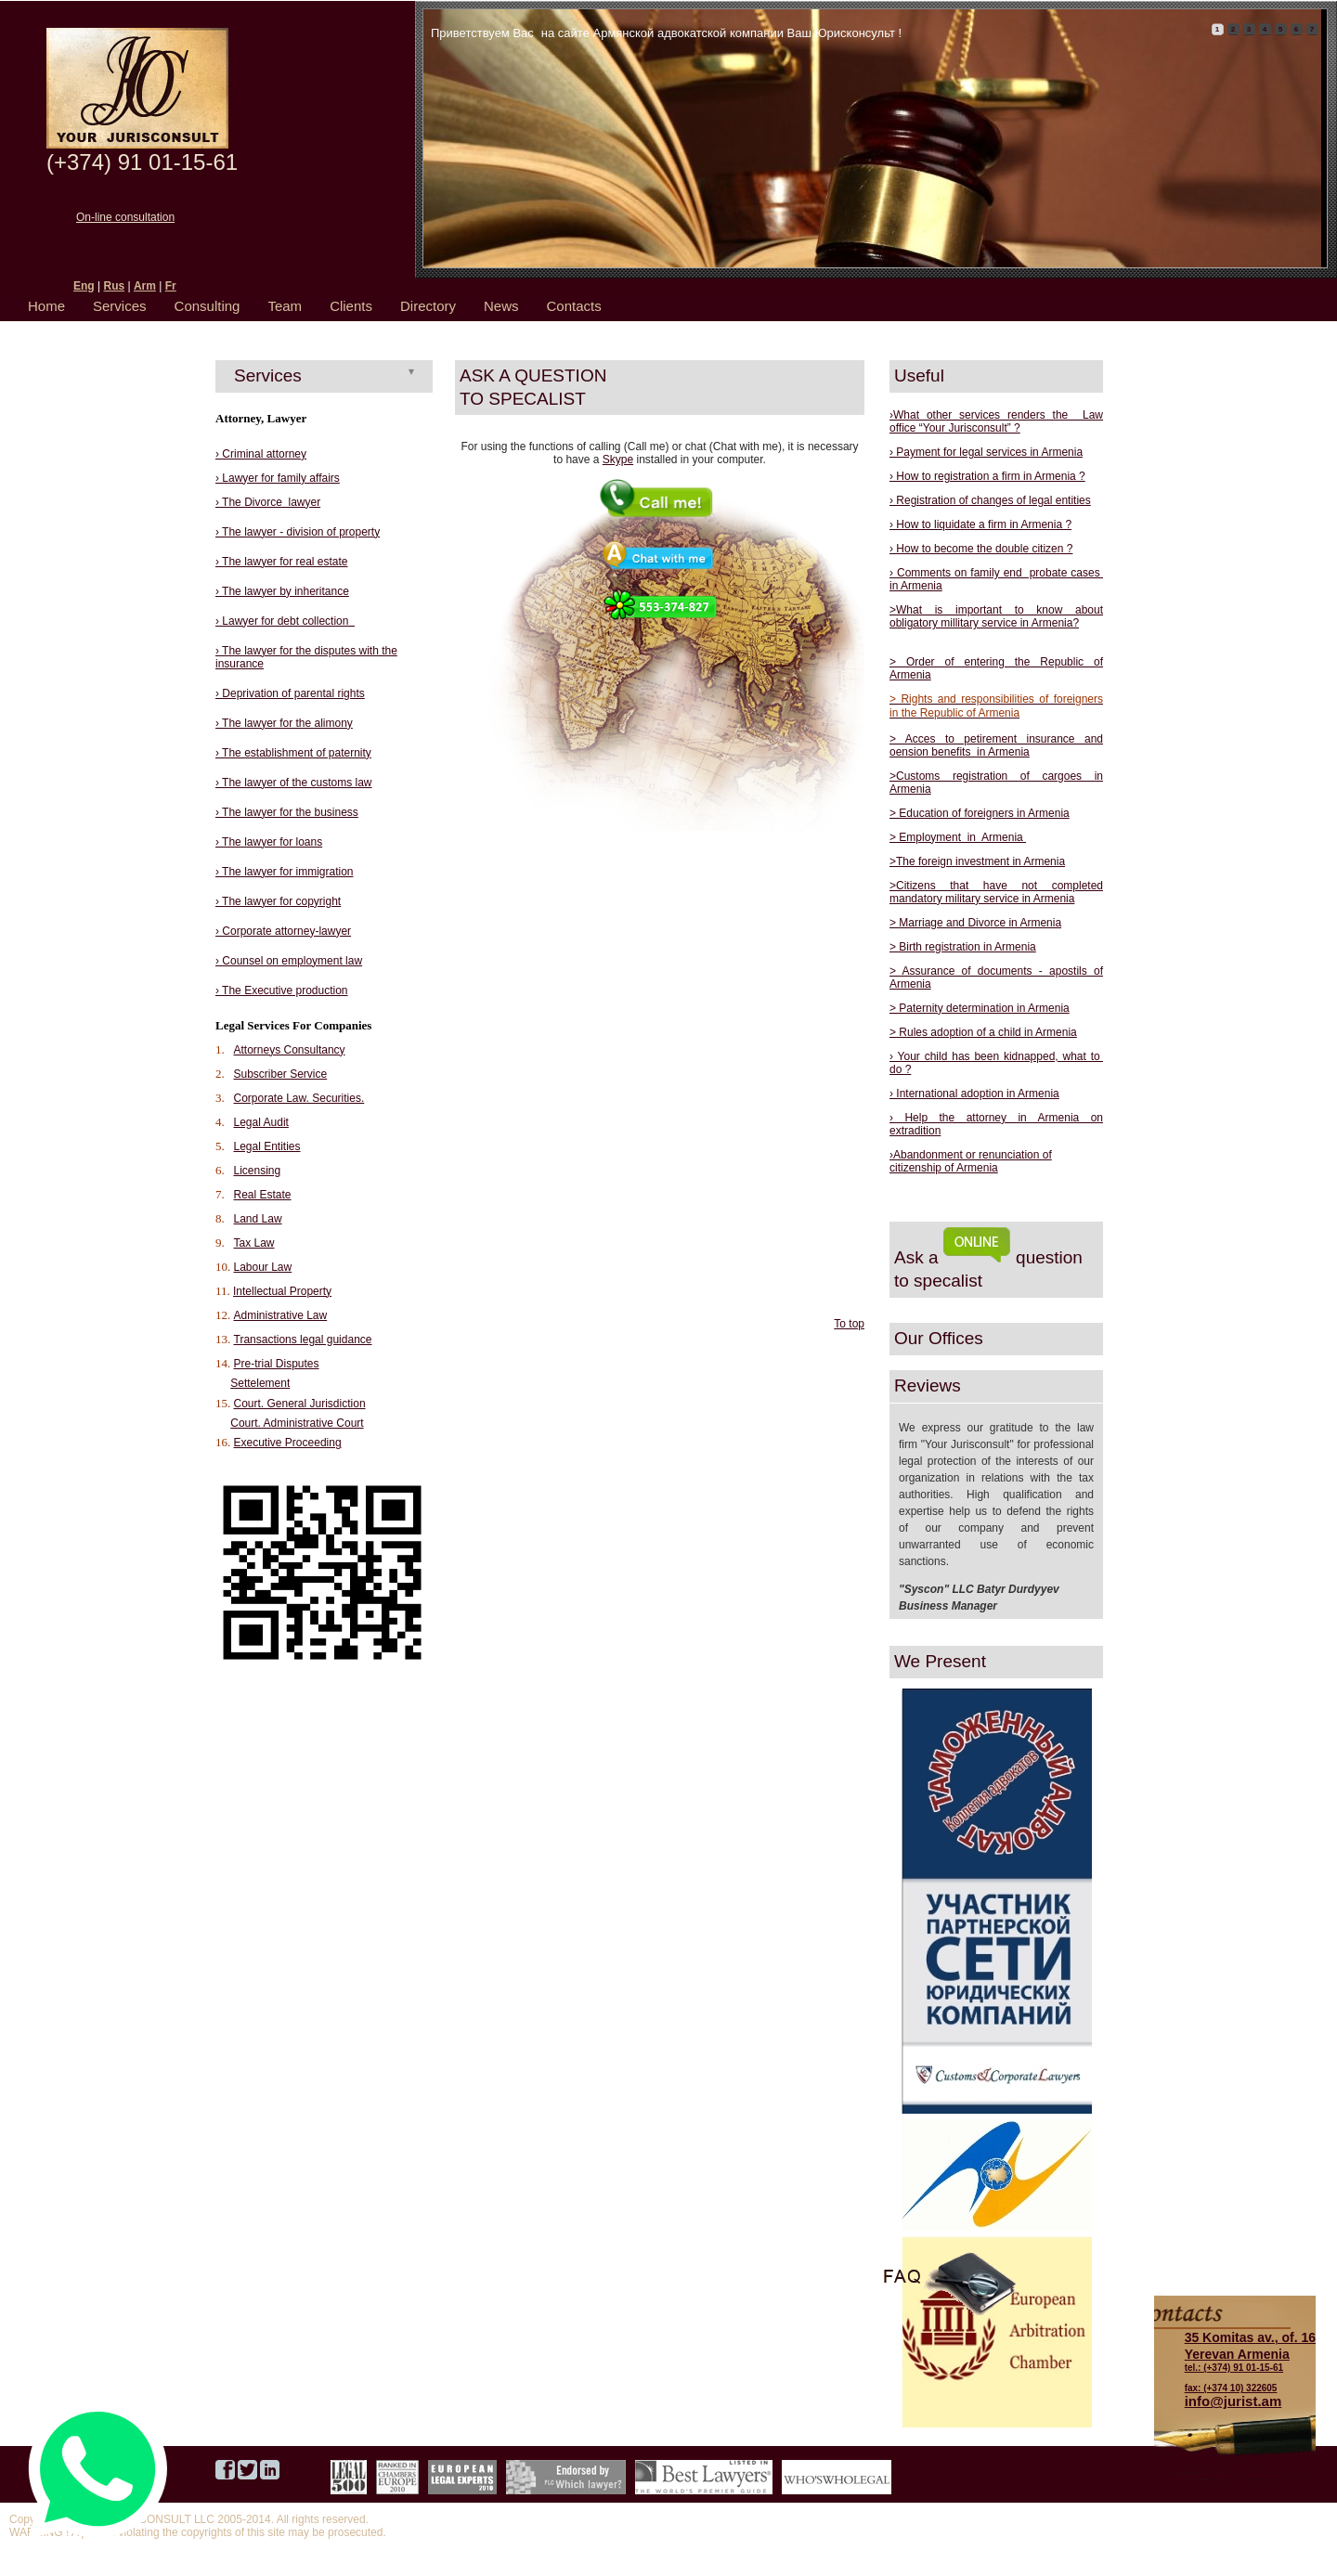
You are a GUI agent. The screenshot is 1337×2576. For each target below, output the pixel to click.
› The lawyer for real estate (281, 561)
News (501, 306)
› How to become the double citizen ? (980, 548)
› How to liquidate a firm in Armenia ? (980, 524)
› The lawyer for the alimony (284, 723)
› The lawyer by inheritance (282, 591)
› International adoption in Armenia (974, 1093)
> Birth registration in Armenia (962, 946)
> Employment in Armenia (957, 837)
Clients (351, 306)
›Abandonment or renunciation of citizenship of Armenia (970, 1161)
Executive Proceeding (288, 1442)
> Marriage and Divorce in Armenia (975, 922)
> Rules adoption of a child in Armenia (983, 1032)
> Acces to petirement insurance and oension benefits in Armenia (996, 745)
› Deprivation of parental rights (290, 693)
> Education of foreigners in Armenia (979, 813)
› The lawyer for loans (268, 841)
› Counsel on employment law (288, 960)
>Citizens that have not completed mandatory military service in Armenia (996, 892)
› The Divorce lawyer (267, 502)
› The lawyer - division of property (297, 531)
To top (849, 1323)
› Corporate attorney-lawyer (283, 931)
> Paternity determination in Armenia (979, 1008)
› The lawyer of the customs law (293, 782)
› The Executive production (281, 990)
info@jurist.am (1233, 2401)
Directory (428, 306)
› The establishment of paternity (293, 752)
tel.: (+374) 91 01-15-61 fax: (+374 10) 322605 (1250, 2361)
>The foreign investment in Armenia (977, 861)
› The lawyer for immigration (284, 871)
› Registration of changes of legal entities (990, 500)
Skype (618, 459)
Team (284, 306)
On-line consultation (125, 217)
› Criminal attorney (260, 453)
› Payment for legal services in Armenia (986, 452)
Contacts (574, 306)
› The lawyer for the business (286, 812)
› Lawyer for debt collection (285, 621)
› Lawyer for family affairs (277, 478)
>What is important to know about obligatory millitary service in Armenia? (996, 616)
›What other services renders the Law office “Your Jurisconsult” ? (996, 421)
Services (120, 306)
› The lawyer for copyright (278, 901)
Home (46, 306)
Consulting (207, 306)
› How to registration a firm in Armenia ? (987, 476)
